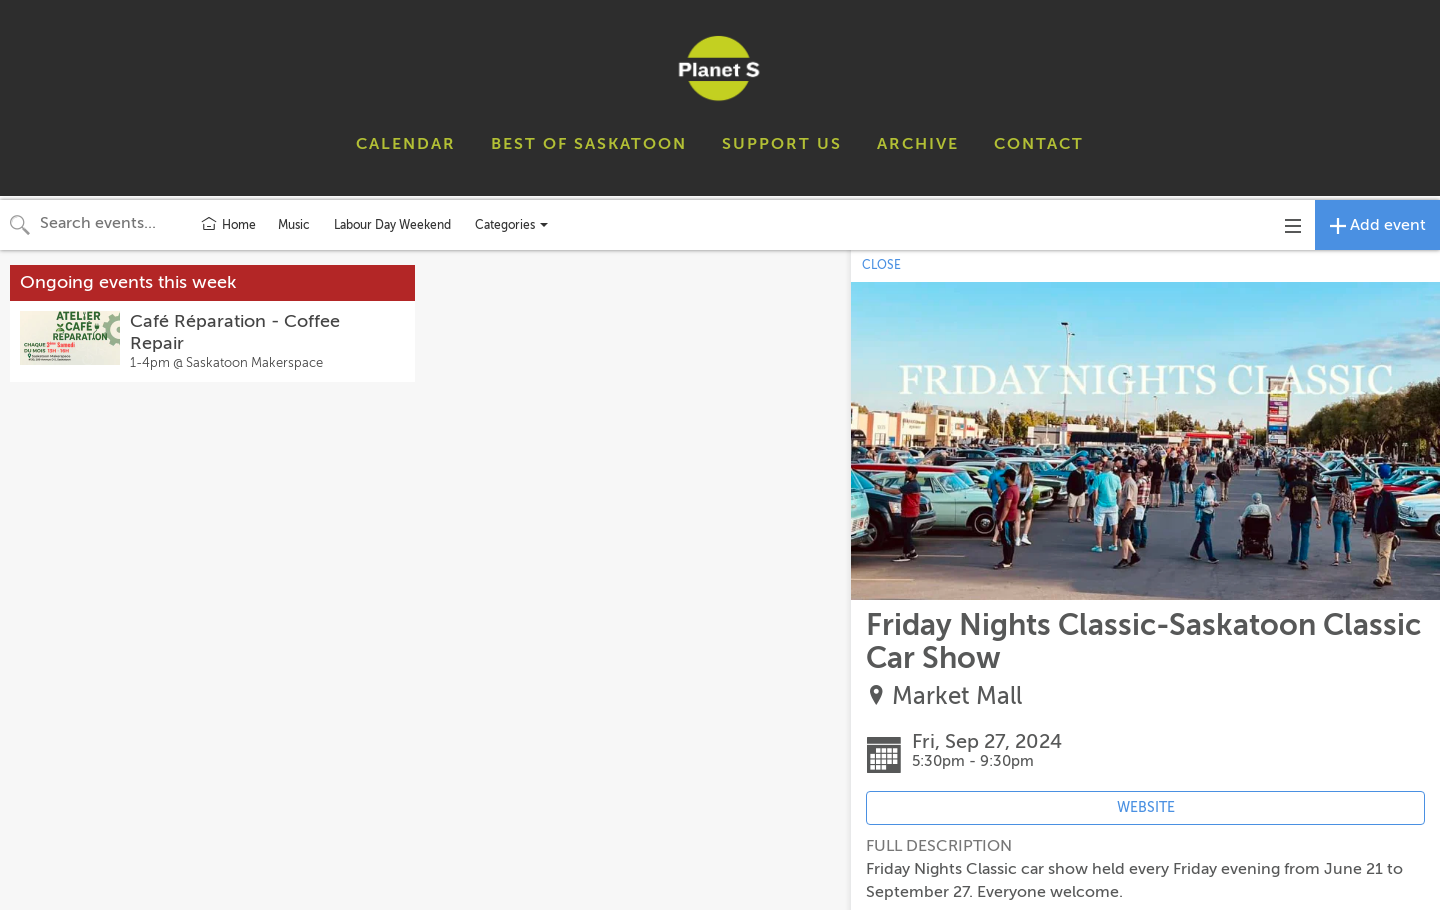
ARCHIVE (918, 144)
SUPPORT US (782, 144)
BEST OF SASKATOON (589, 144)
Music (294, 225)
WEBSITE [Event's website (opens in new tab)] (1146, 807)
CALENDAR (406, 144)
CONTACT (1039, 144)
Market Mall (957, 696)
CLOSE (881, 265)
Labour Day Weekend (392, 225)
